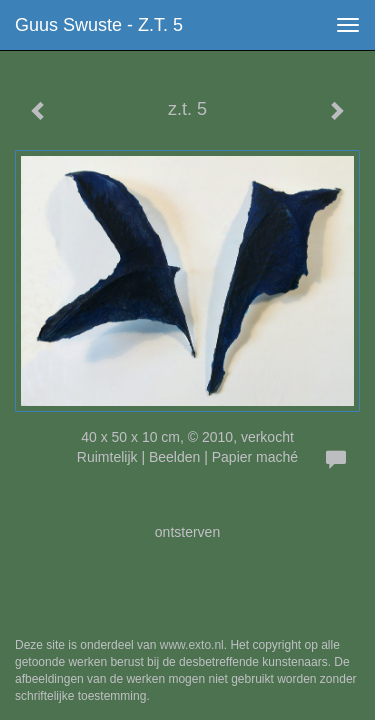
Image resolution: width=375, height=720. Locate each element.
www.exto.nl (192, 645)
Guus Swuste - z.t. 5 (99, 25)
